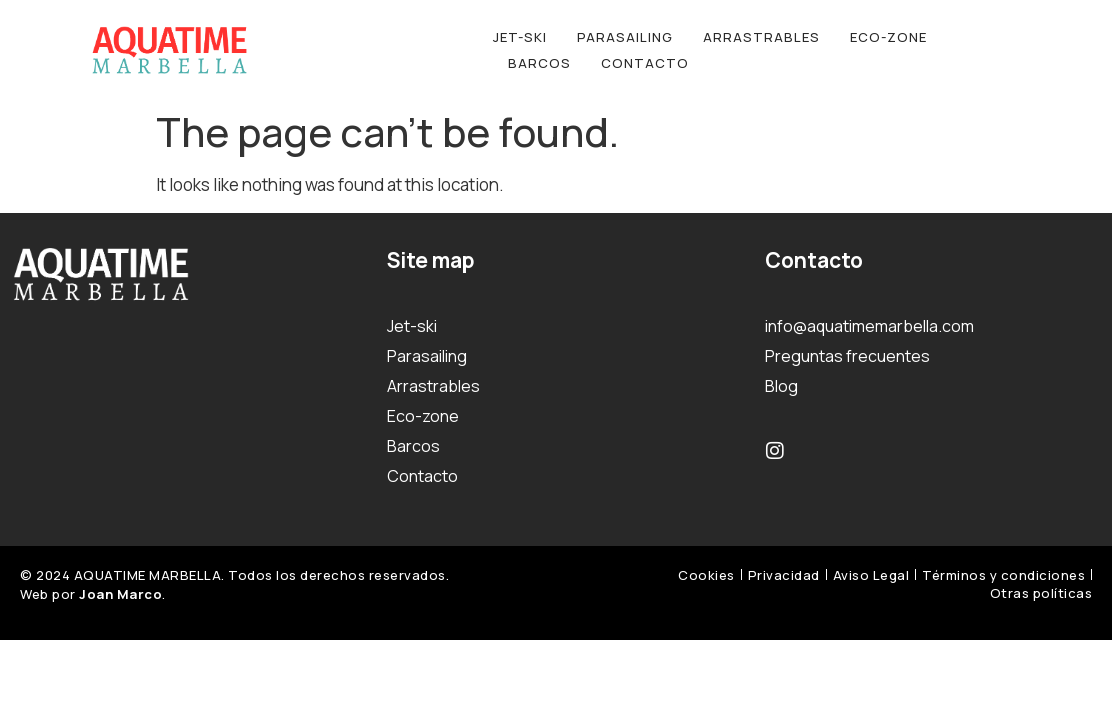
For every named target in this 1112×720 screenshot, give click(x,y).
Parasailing (625, 37)
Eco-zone (888, 37)
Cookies (706, 575)
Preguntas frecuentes (847, 356)
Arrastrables (761, 37)
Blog (781, 386)
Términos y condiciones (1003, 575)
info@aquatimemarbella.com (869, 326)
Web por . (93, 594)
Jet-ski (520, 37)
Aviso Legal (871, 575)
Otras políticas (1041, 593)
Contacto (645, 63)
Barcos (539, 63)
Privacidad (784, 575)
